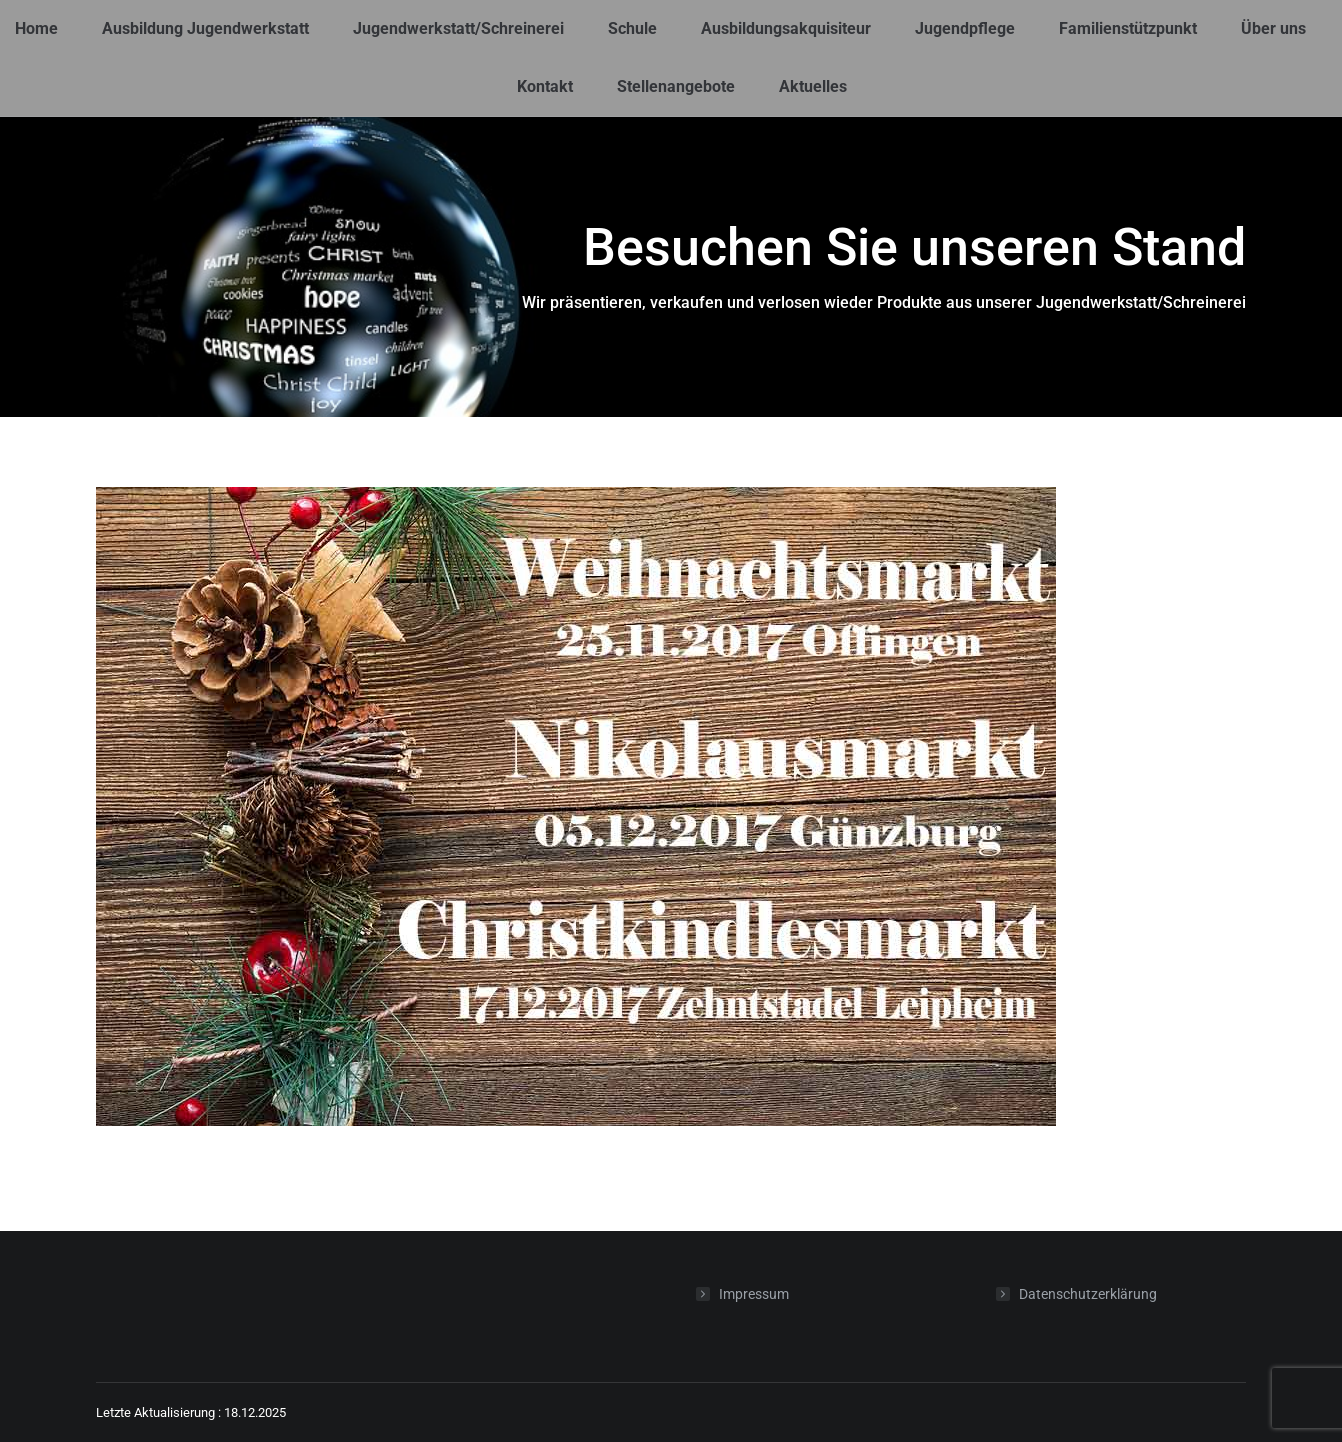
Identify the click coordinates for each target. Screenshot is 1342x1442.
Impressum (754, 1294)
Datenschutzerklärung (1088, 1294)
